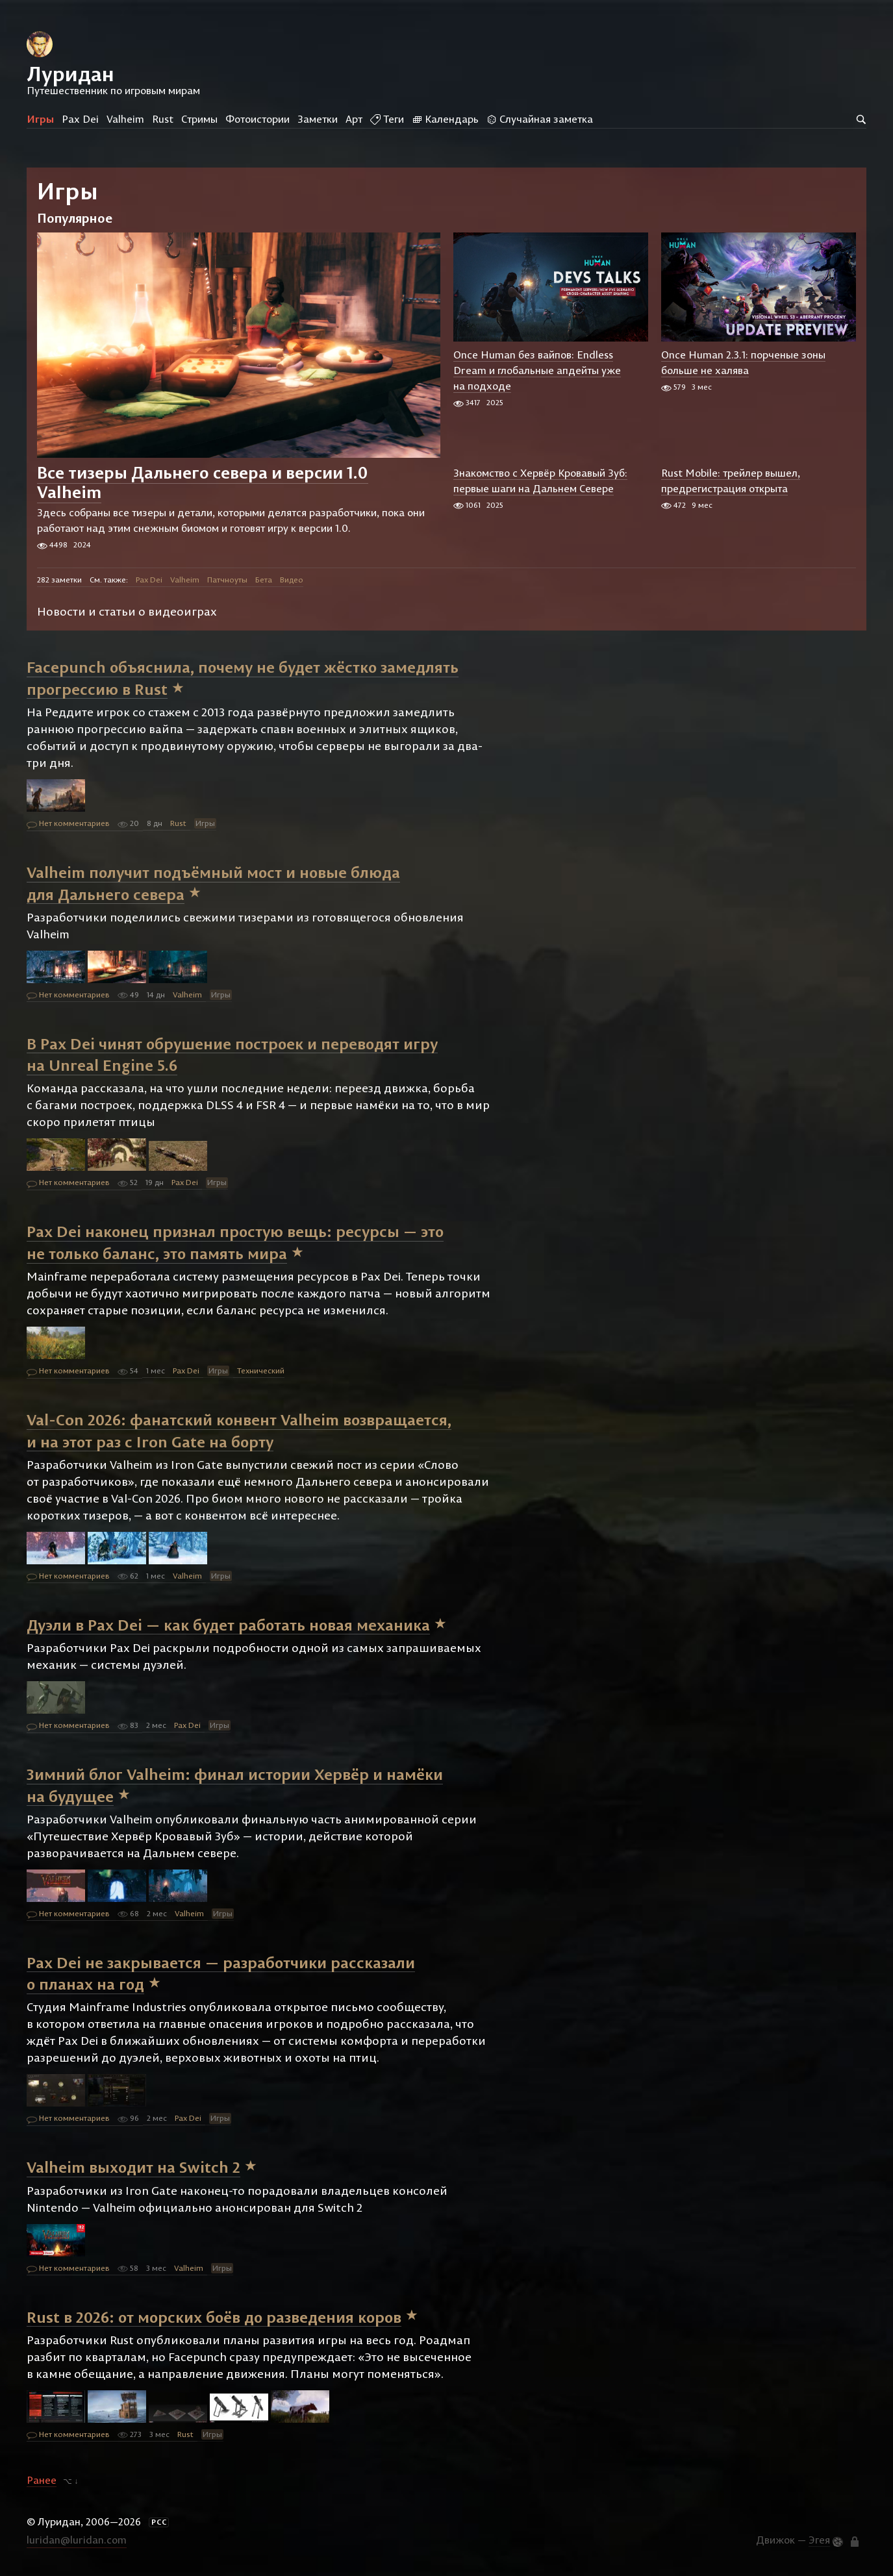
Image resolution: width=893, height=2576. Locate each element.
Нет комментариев (68, 824)
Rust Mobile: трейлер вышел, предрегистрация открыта (730, 480)
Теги (387, 118)
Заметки (317, 118)
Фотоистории (257, 118)
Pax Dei (80, 118)
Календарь (445, 118)
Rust (162, 118)
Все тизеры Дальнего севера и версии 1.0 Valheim (202, 482)
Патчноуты (227, 579)
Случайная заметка (539, 118)
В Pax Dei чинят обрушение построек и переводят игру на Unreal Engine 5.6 (232, 1054)
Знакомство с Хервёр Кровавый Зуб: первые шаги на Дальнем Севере (540, 480)
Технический (260, 1370)
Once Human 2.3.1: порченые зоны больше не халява (743, 362)
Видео (291, 579)
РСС (159, 2522)
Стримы (199, 118)
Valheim (125, 118)
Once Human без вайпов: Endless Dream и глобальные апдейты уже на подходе (537, 370)
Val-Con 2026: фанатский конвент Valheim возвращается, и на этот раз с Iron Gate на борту (239, 1430)
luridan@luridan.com (77, 2539)
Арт (354, 118)
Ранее (42, 2479)
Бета (263, 579)
